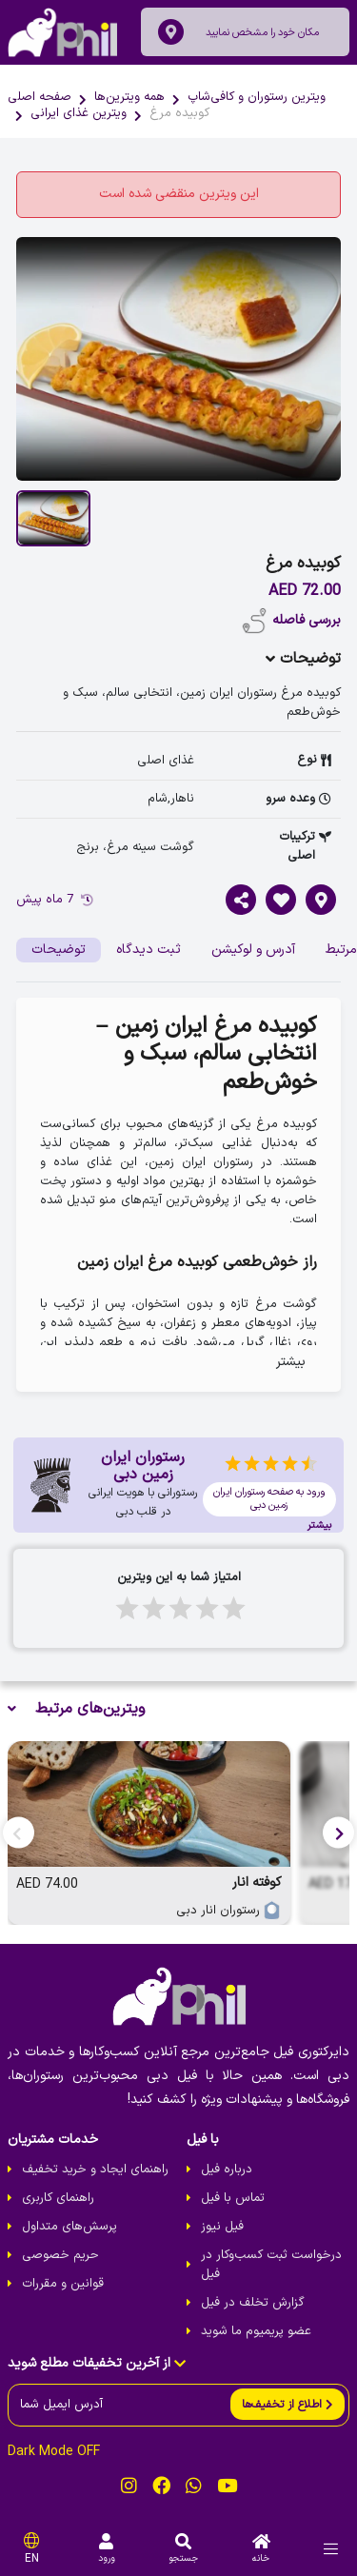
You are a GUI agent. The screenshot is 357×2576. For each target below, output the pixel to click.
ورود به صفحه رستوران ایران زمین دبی (269, 1499)
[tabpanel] (178, 1195)
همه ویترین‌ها (129, 97)
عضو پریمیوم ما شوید (256, 2331)
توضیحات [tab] (58, 950)
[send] (287, 2404)
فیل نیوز (222, 2226)
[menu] (331, 2549)
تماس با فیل (233, 2198)
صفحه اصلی (39, 97)
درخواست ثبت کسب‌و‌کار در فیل (271, 2265)
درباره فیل (226, 2169)
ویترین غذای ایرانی (78, 113)
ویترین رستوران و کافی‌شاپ (257, 97)
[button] (338, 1833)
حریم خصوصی (60, 2255)
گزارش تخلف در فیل (253, 2302)
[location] (171, 31)
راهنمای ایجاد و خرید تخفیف (95, 2169)
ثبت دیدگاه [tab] (148, 950)
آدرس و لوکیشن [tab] (253, 950)
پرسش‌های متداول (69, 2226)
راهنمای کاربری (58, 2198)
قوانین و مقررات (63, 2283)
